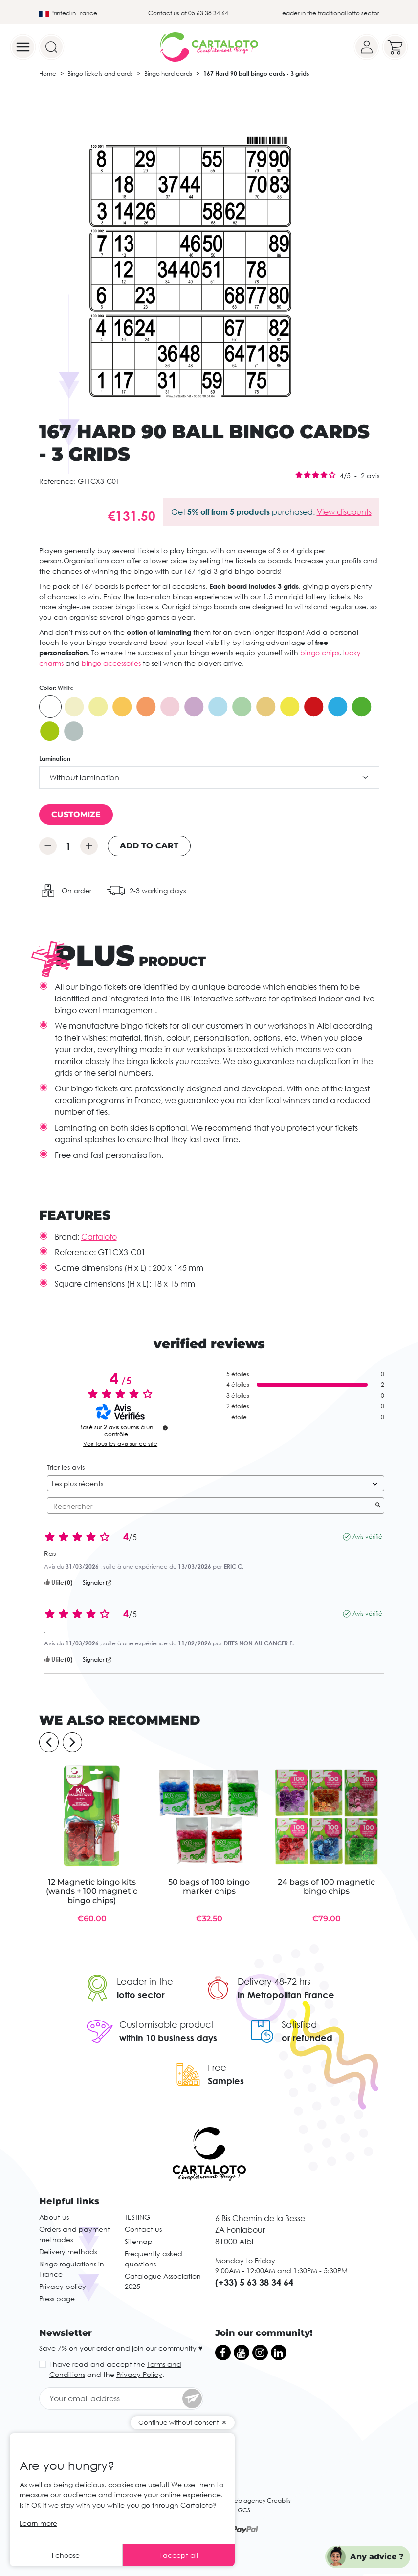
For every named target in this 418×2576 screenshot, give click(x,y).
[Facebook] (223, 2352)
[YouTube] (241, 2352)
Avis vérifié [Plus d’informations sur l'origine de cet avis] (367, 1536)
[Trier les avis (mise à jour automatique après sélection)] (215, 1483)
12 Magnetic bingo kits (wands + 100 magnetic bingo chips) (91, 1891)
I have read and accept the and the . (115, 2369)
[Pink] (170, 706)
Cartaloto (99, 1237)
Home (47, 73)
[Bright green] (50, 731)
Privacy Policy (139, 2374)
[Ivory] (74, 706)
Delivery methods (68, 2251)
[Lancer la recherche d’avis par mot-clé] (378, 1505)
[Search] (51, 47)
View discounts (344, 512)
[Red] (314, 706)
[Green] (242, 706)
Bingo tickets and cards (100, 73)
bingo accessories (111, 663)
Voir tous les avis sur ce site (120, 1444)
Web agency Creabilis (259, 2500)
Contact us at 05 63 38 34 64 (188, 13)
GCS (244, 2510)
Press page (57, 2298)
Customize (76, 814)
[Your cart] (395, 47)
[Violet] (194, 706)
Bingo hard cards (168, 73)
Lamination (54, 758)
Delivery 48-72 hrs (274, 1981)
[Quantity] (68, 846)
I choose (66, 2555)
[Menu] (23, 47)
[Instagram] (260, 2352)
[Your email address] (121, 2398)
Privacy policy (62, 2286)
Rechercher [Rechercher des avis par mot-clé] (210, 1506)
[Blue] (218, 706)
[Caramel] (266, 706)
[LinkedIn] (278, 2352)
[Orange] (122, 706)
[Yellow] (98, 706)
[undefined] (165, 1428)
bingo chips (319, 652)
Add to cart (149, 845)
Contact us (143, 2229)
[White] (50, 706)
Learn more (38, 2523)
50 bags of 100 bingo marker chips (209, 1886)
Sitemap (139, 2241)
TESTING (137, 2217)
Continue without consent (178, 2422)
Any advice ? (377, 2556)
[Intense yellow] (290, 706)
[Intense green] (362, 706)
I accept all (178, 2555)
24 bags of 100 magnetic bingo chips (326, 1886)
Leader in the (145, 1981)
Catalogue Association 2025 (163, 2281)
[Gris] (74, 731)
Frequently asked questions (153, 2258)
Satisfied (299, 2024)
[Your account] (366, 47)
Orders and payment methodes (74, 2234)
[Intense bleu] (338, 706)
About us (54, 2217)
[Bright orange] (146, 706)
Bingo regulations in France (71, 2269)
